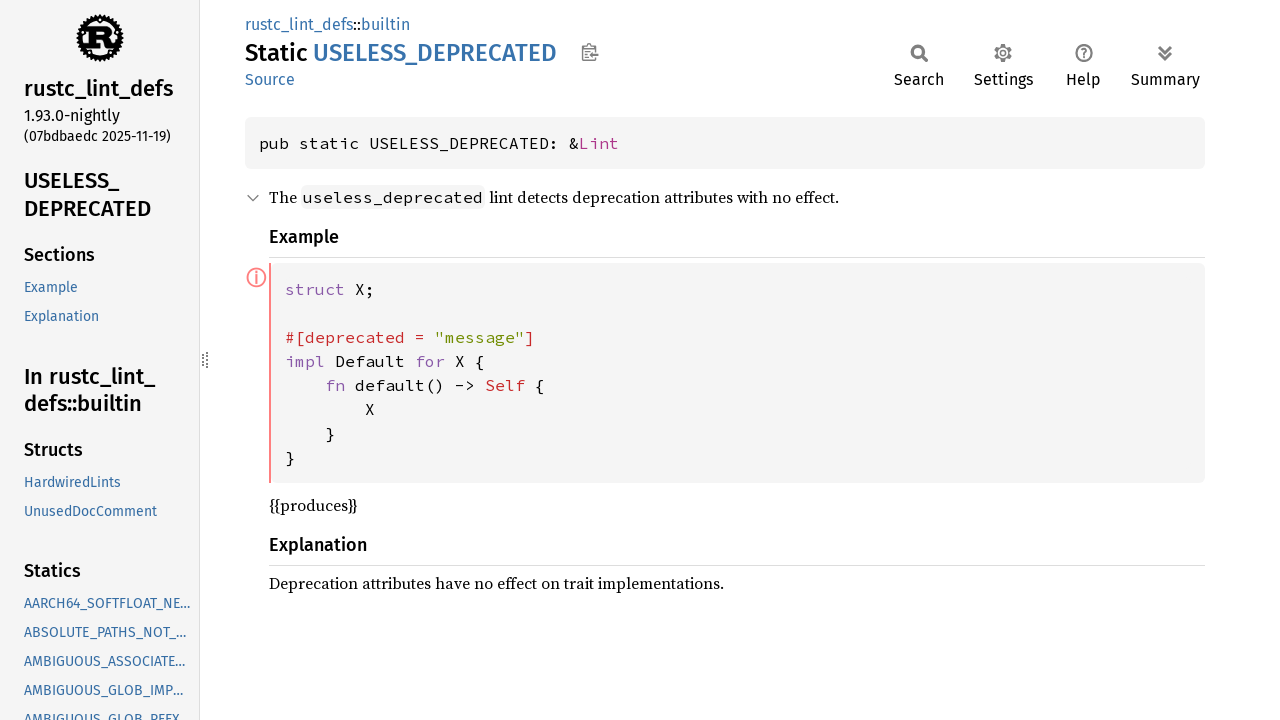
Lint (599, 143)
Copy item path (589, 52)
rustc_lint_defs (299, 24)
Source (270, 79)
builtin (385, 24)
